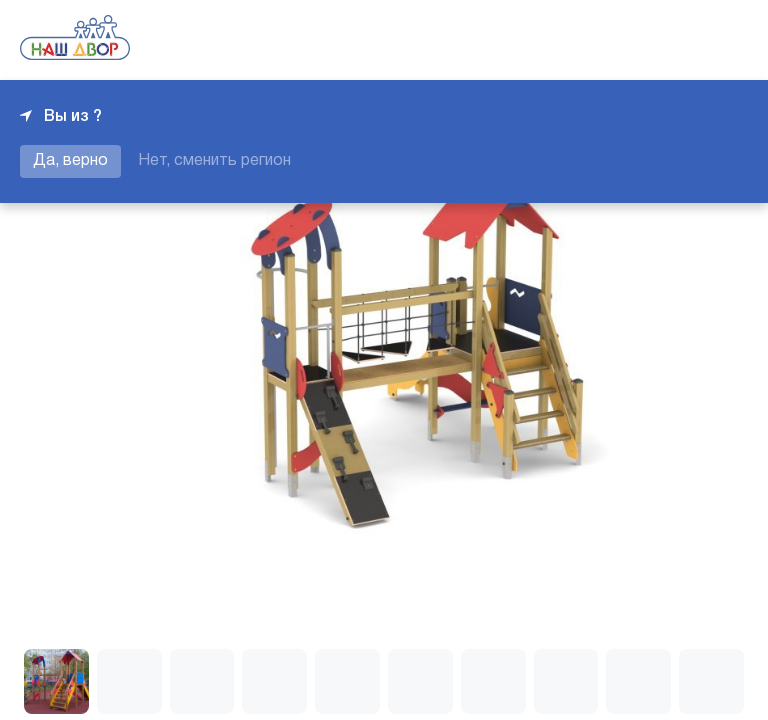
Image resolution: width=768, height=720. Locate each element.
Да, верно (70, 161)
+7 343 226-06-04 (680, 40)
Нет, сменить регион (214, 161)
